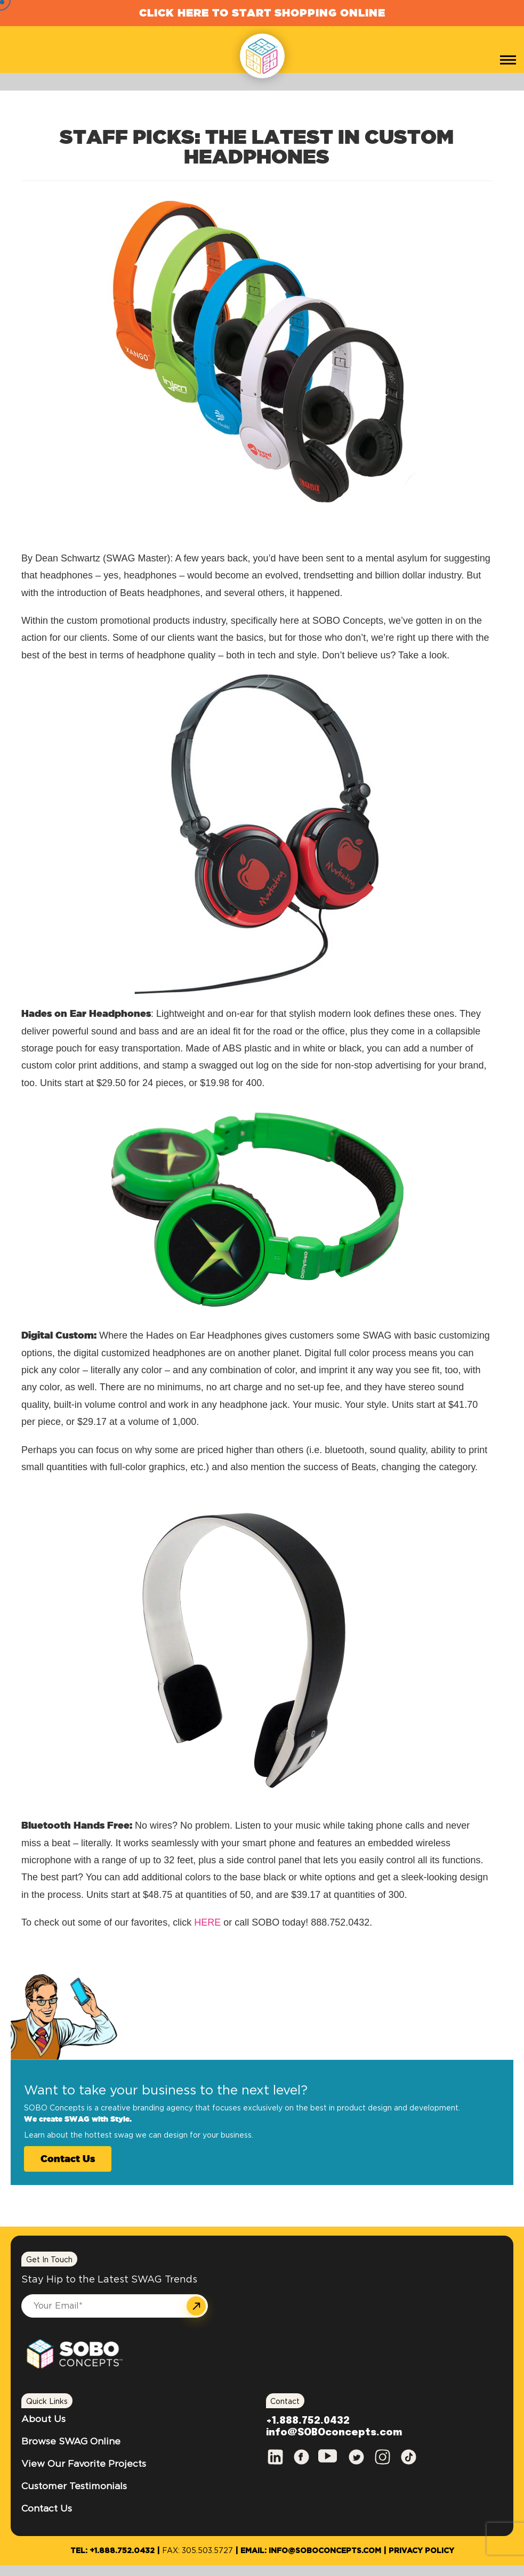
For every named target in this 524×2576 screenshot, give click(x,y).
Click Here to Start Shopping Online (262, 12)
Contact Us (68, 2158)
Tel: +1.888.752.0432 (112, 2551)
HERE (207, 1922)
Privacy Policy (421, 2551)
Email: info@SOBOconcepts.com (310, 2551)
